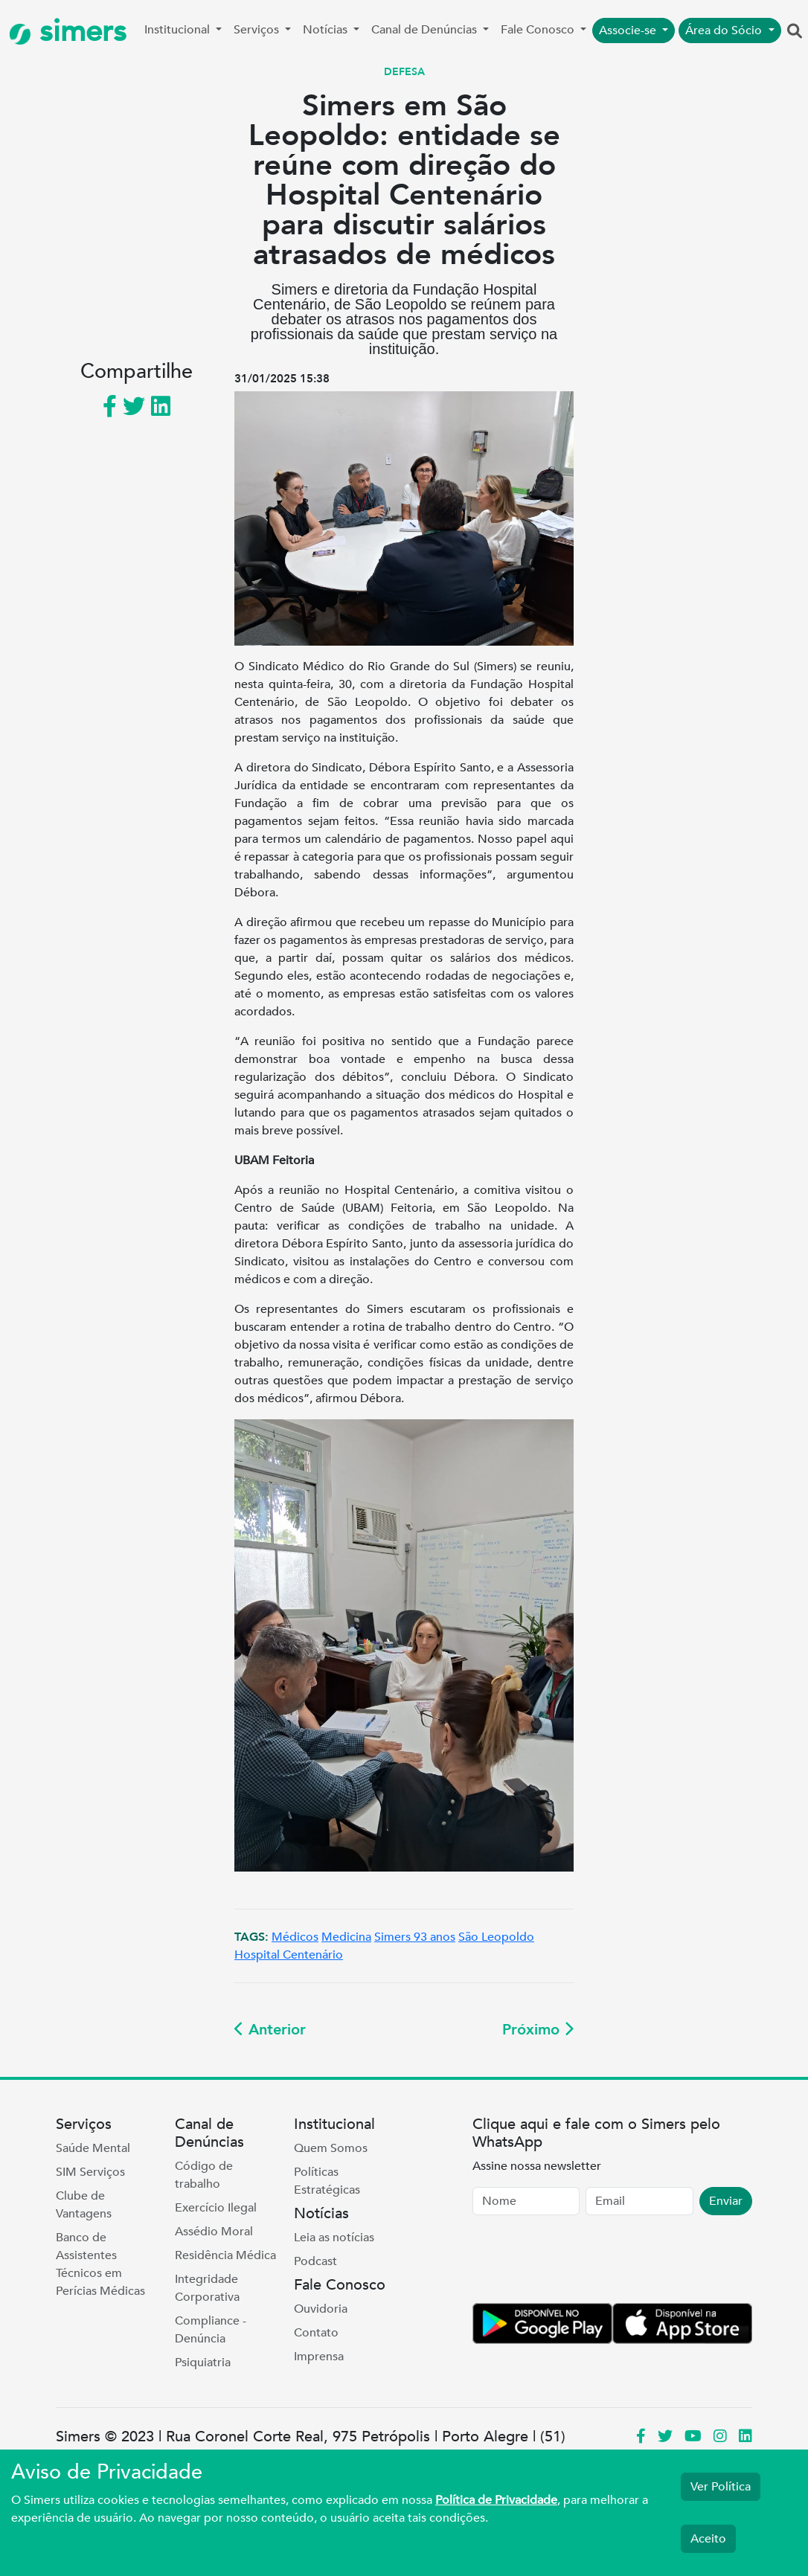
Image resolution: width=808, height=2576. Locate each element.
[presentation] (585, 2262)
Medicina (346, 1937)
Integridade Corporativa (207, 2288)
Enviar (726, 2201)
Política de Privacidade (496, 2500)
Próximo (538, 2030)
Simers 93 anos (414, 1937)
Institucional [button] (178, 30)
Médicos (295, 1937)
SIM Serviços (90, 2172)
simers (67, 31)
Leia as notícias (334, 2237)
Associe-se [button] (629, 30)
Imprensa (319, 2356)
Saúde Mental (93, 2148)
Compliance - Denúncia (210, 2330)
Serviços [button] (258, 30)
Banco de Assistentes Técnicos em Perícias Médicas (100, 2264)
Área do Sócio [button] (725, 30)
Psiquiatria (203, 2362)
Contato (316, 2333)
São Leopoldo (496, 1937)
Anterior (270, 2030)
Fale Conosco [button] (539, 30)
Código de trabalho (204, 2175)
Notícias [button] (326, 30)
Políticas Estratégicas (327, 2181)
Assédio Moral (214, 2231)
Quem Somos (331, 2148)
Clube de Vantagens (84, 2205)
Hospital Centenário (288, 1955)
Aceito (708, 2539)
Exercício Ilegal (216, 2208)
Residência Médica (225, 2255)
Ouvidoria (320, 2309)
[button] (794, 32)
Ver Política (720, 2487)
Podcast (315, 2261)
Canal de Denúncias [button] (425, 30)
